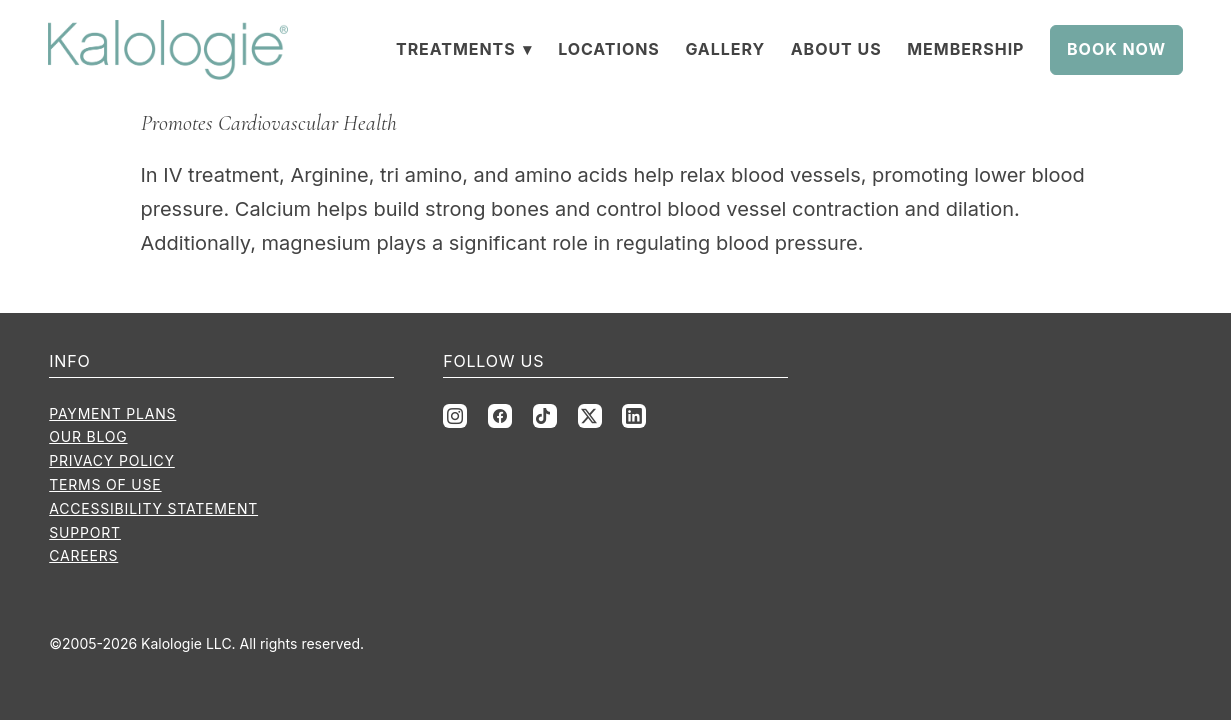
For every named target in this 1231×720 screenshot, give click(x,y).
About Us (836, 49)
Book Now (1116, 49)
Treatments (464, 49)
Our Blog (88, 436)
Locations (609, 49)
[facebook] (500, 416)
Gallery (725, 49)
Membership (965, 49)
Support (85, 532)
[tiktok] (545, 416)
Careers (83, 555)
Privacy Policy (112, 460)
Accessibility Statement (153, 508)
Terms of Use (105, 484)
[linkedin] (634, 416)
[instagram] (455, 416)
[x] (590, 416)
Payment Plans (112, 413)
